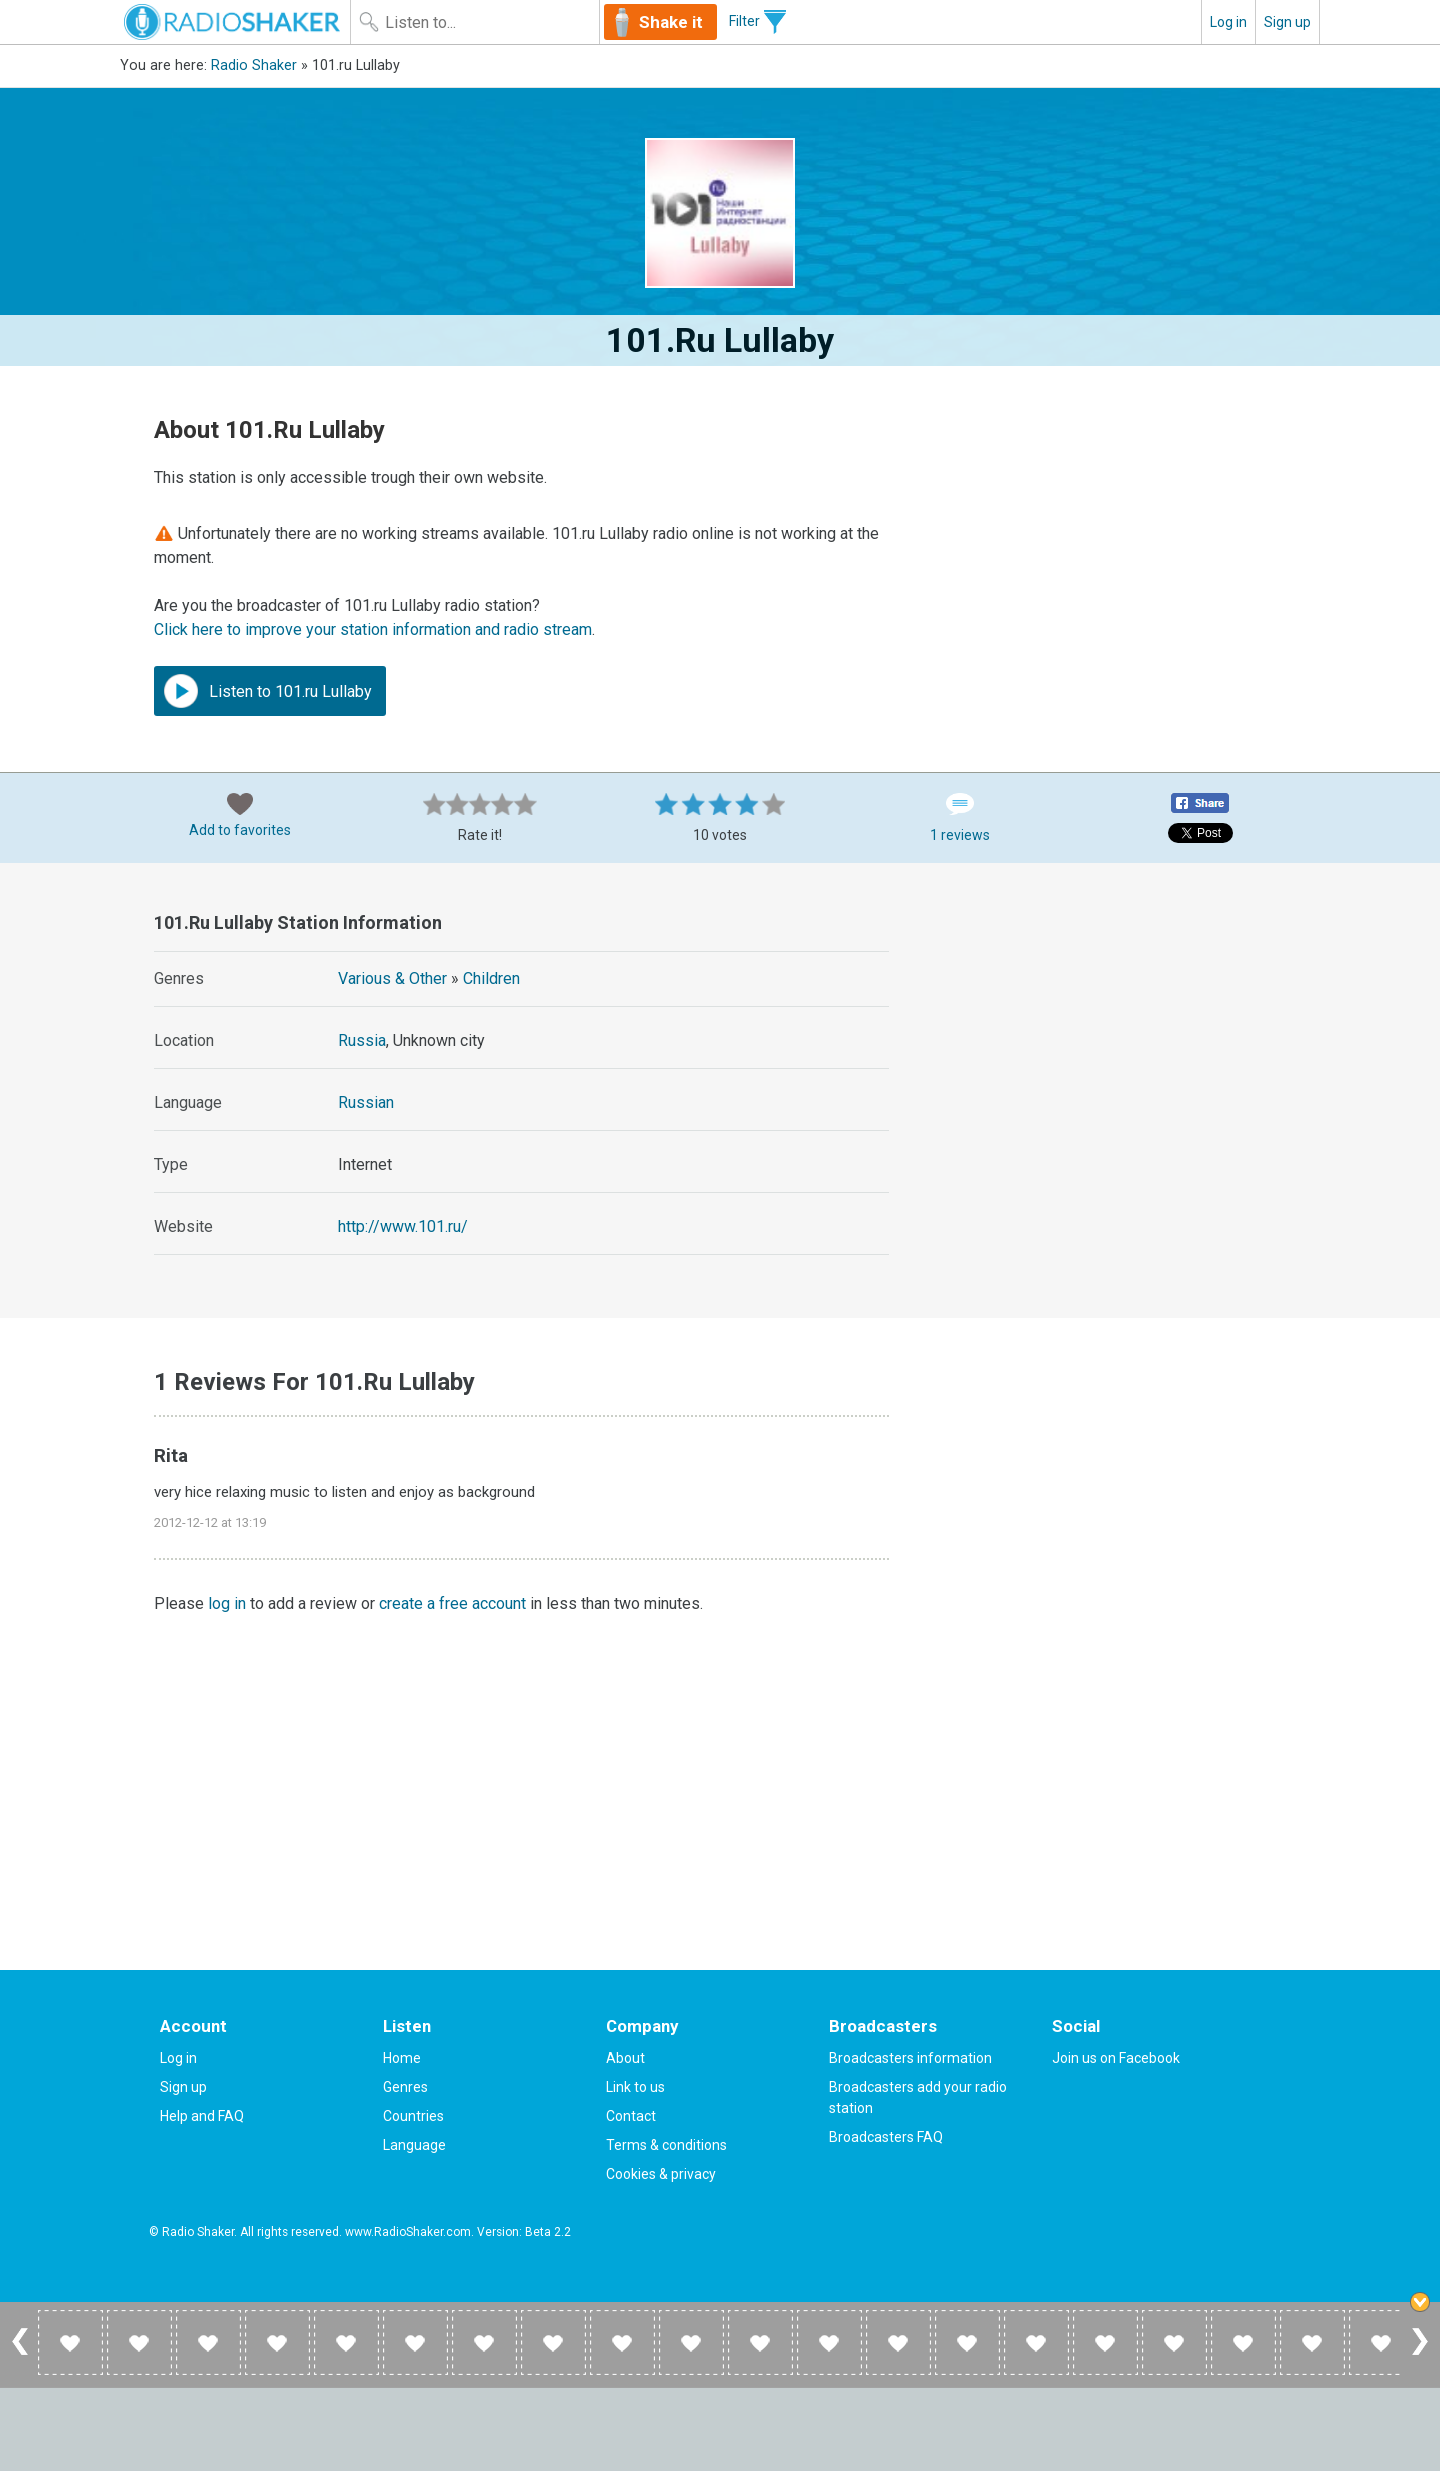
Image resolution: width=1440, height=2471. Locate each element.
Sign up (1287, 22)
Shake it (671, 22)
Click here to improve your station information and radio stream (373, 629)
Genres (405, 2087)
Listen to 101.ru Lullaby (268, 691)
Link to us (635, 2087)
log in (227, 1603)
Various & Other (392, 978)
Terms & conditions (666, 2145)
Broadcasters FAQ (886, 2137)
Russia (362, 1040)
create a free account (452, 1603)
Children (491, 978)
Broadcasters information (910, 2058)
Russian (366, 1102)
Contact (631, 2116)
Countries (413, 2116)
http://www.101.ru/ (403, 1226)
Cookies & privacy (661, 2174)
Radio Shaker (254, 65)
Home (402, 2058)
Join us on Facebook (1116, 2058)
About (625, 2058)
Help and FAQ (202, 2116)
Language (414, 2145)
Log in (1228, 22)
